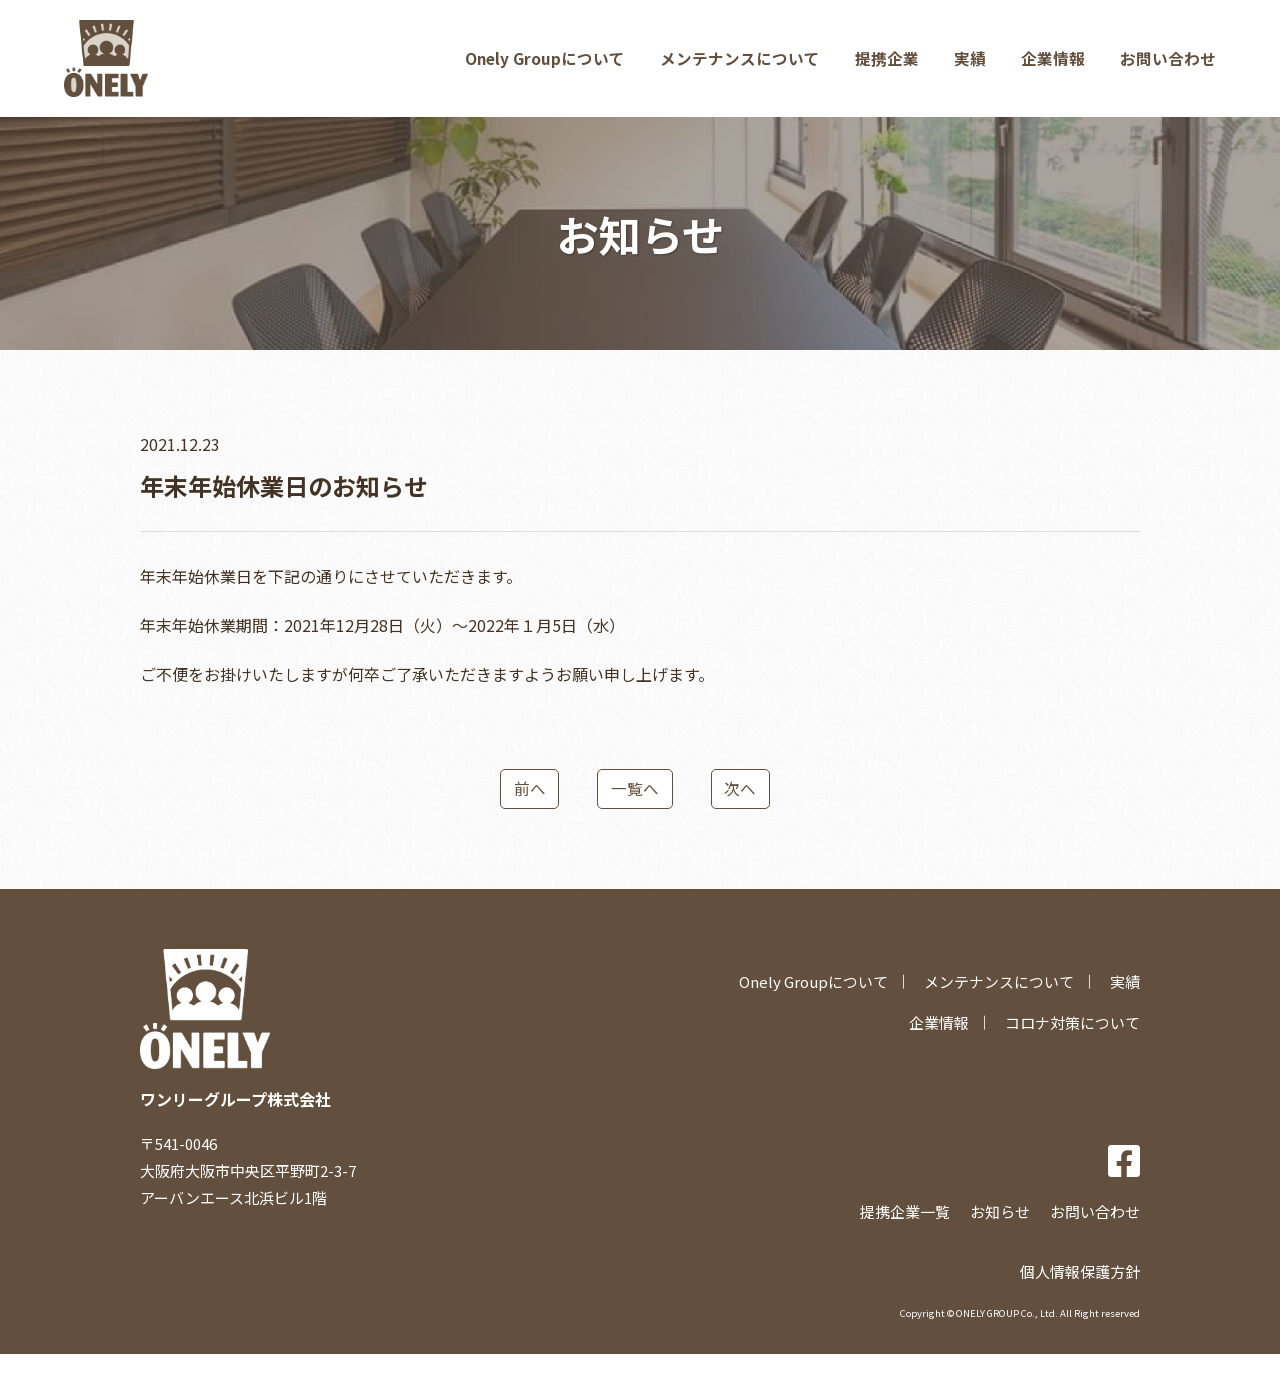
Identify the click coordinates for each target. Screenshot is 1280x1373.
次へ (745, 806)
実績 (968, 66)
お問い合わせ (1168, 66)
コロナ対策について (1072, 1041)
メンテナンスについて (736, 66)
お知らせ (1000, 1230)
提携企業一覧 (905, 1230)
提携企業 (884, 66)
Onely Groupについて (539, 66)
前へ (525, 806)
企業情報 (1052, 66)
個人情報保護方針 (1080, 1289)
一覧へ (635, 806)
